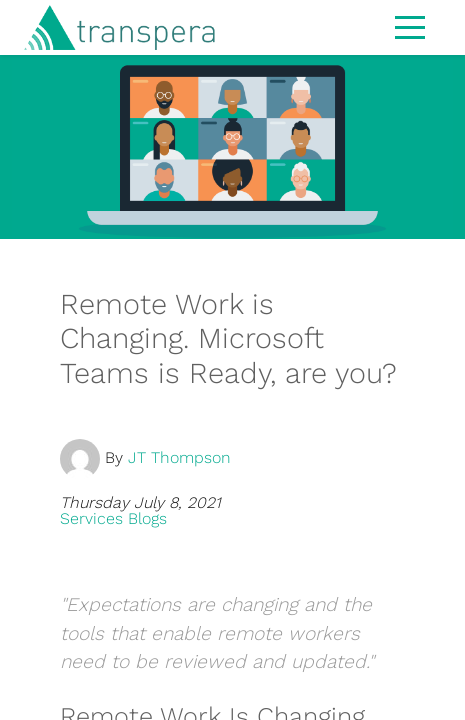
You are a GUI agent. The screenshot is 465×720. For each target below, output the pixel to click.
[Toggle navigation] (410, 26)
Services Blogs (113, 518)
